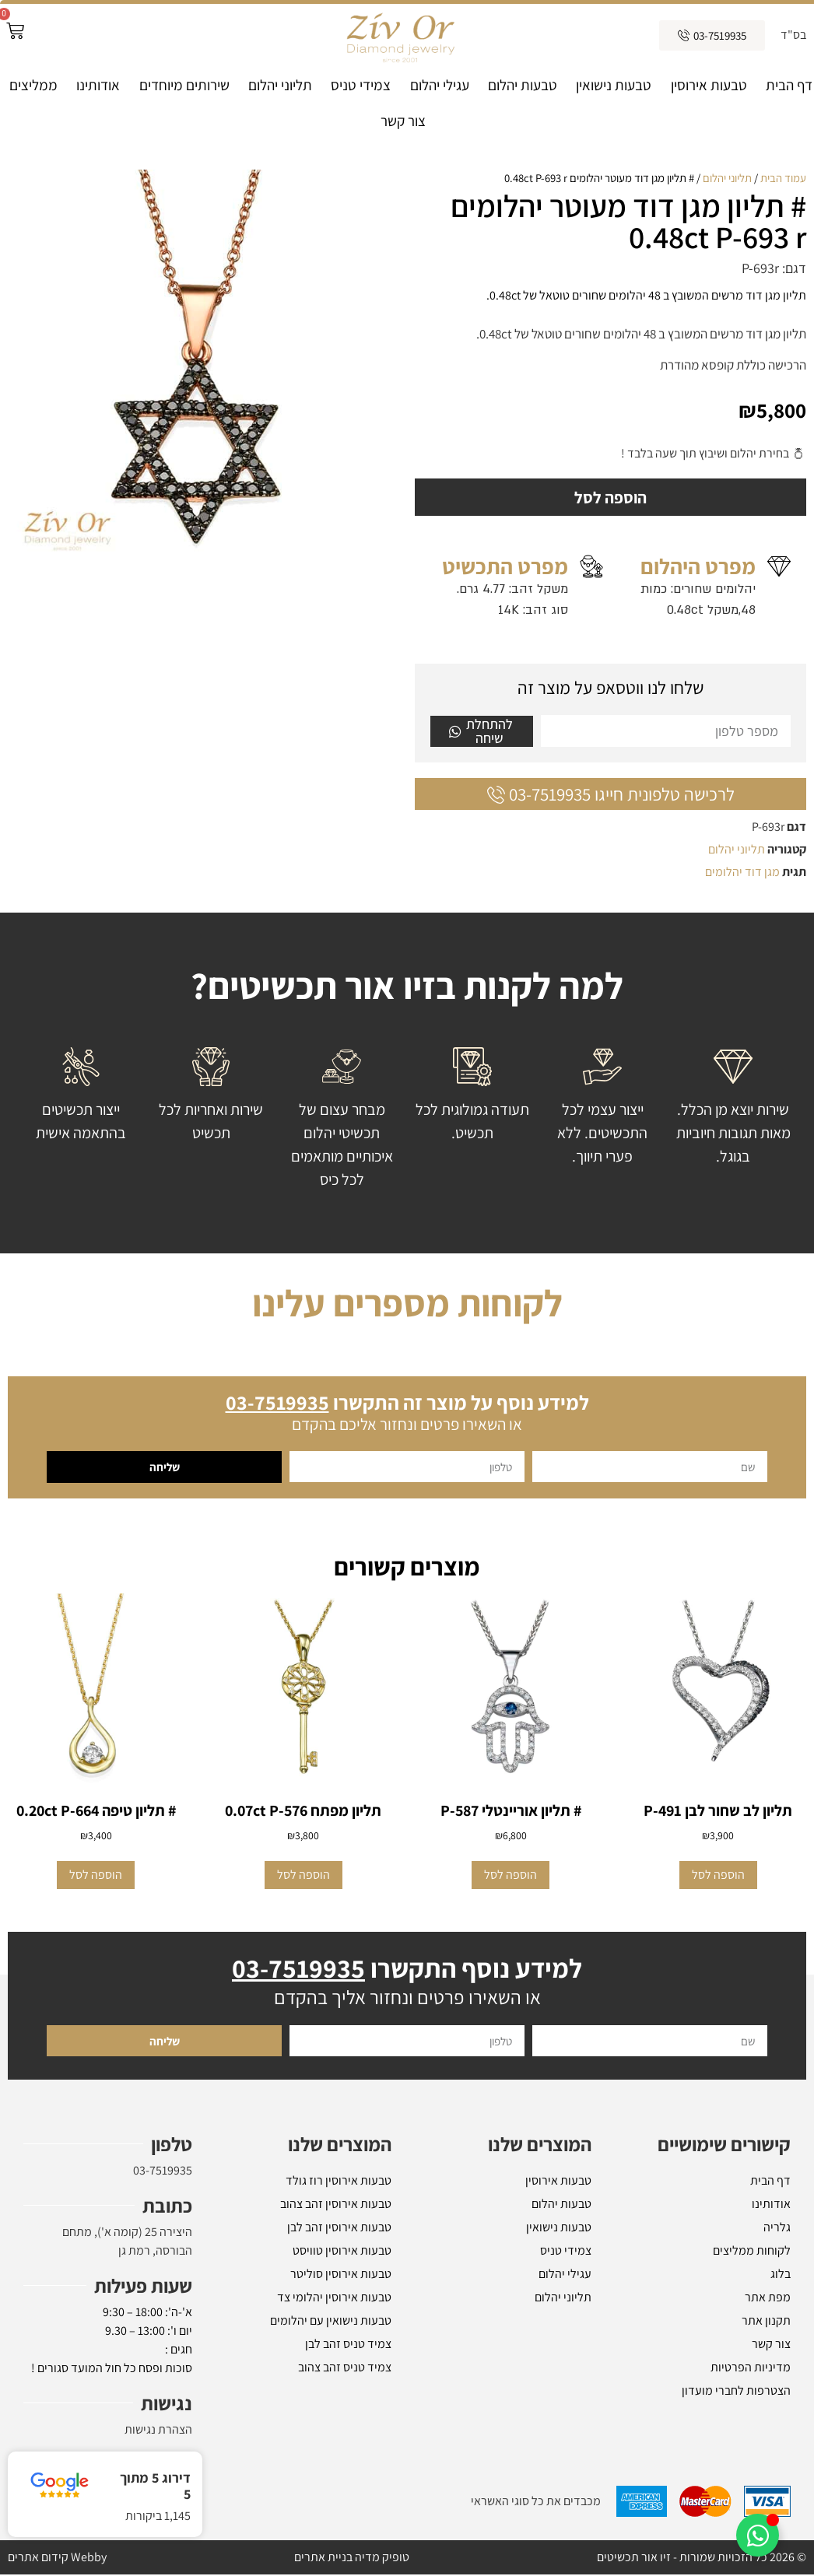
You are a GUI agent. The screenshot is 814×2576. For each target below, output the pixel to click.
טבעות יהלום (522, 84)
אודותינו (98, 84)
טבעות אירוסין (709, 84)
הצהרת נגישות (158, 2431)
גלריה (777, 2228)
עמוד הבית (783, 177)
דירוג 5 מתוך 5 (155, 2486)
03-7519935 (162, 2172)
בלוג (780, 2275)
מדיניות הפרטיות (750, 2368)
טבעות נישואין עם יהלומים (330, 2322)
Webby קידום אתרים (57, 2558)
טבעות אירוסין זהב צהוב (335, 2205)
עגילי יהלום (439, 84)
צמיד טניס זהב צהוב (344, 2368)
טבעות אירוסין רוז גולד (338, 2182)
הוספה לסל (611, 498)
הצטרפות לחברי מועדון (736, 2392)
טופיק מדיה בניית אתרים (351, 2558)
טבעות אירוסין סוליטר (340, 2275)
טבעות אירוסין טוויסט (342, 2252)
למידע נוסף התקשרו (407, 1969)
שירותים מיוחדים (184, 84)
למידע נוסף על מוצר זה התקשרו (407, 1403)
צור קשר (403, 120)
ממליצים (33, 84)
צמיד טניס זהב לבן (348, 2345)
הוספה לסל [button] (718, 1876)
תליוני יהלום (280, 84)
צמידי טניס (361, 84)
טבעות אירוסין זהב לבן (339, 2228)
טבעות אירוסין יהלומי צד (334, 2298)
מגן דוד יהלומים (742, 873)
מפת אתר (768, 2298)
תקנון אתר (766, 2322)
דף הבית (789, 84)
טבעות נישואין (613, 84)
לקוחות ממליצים (752, 2252)
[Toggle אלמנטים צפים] (757, 2535)
